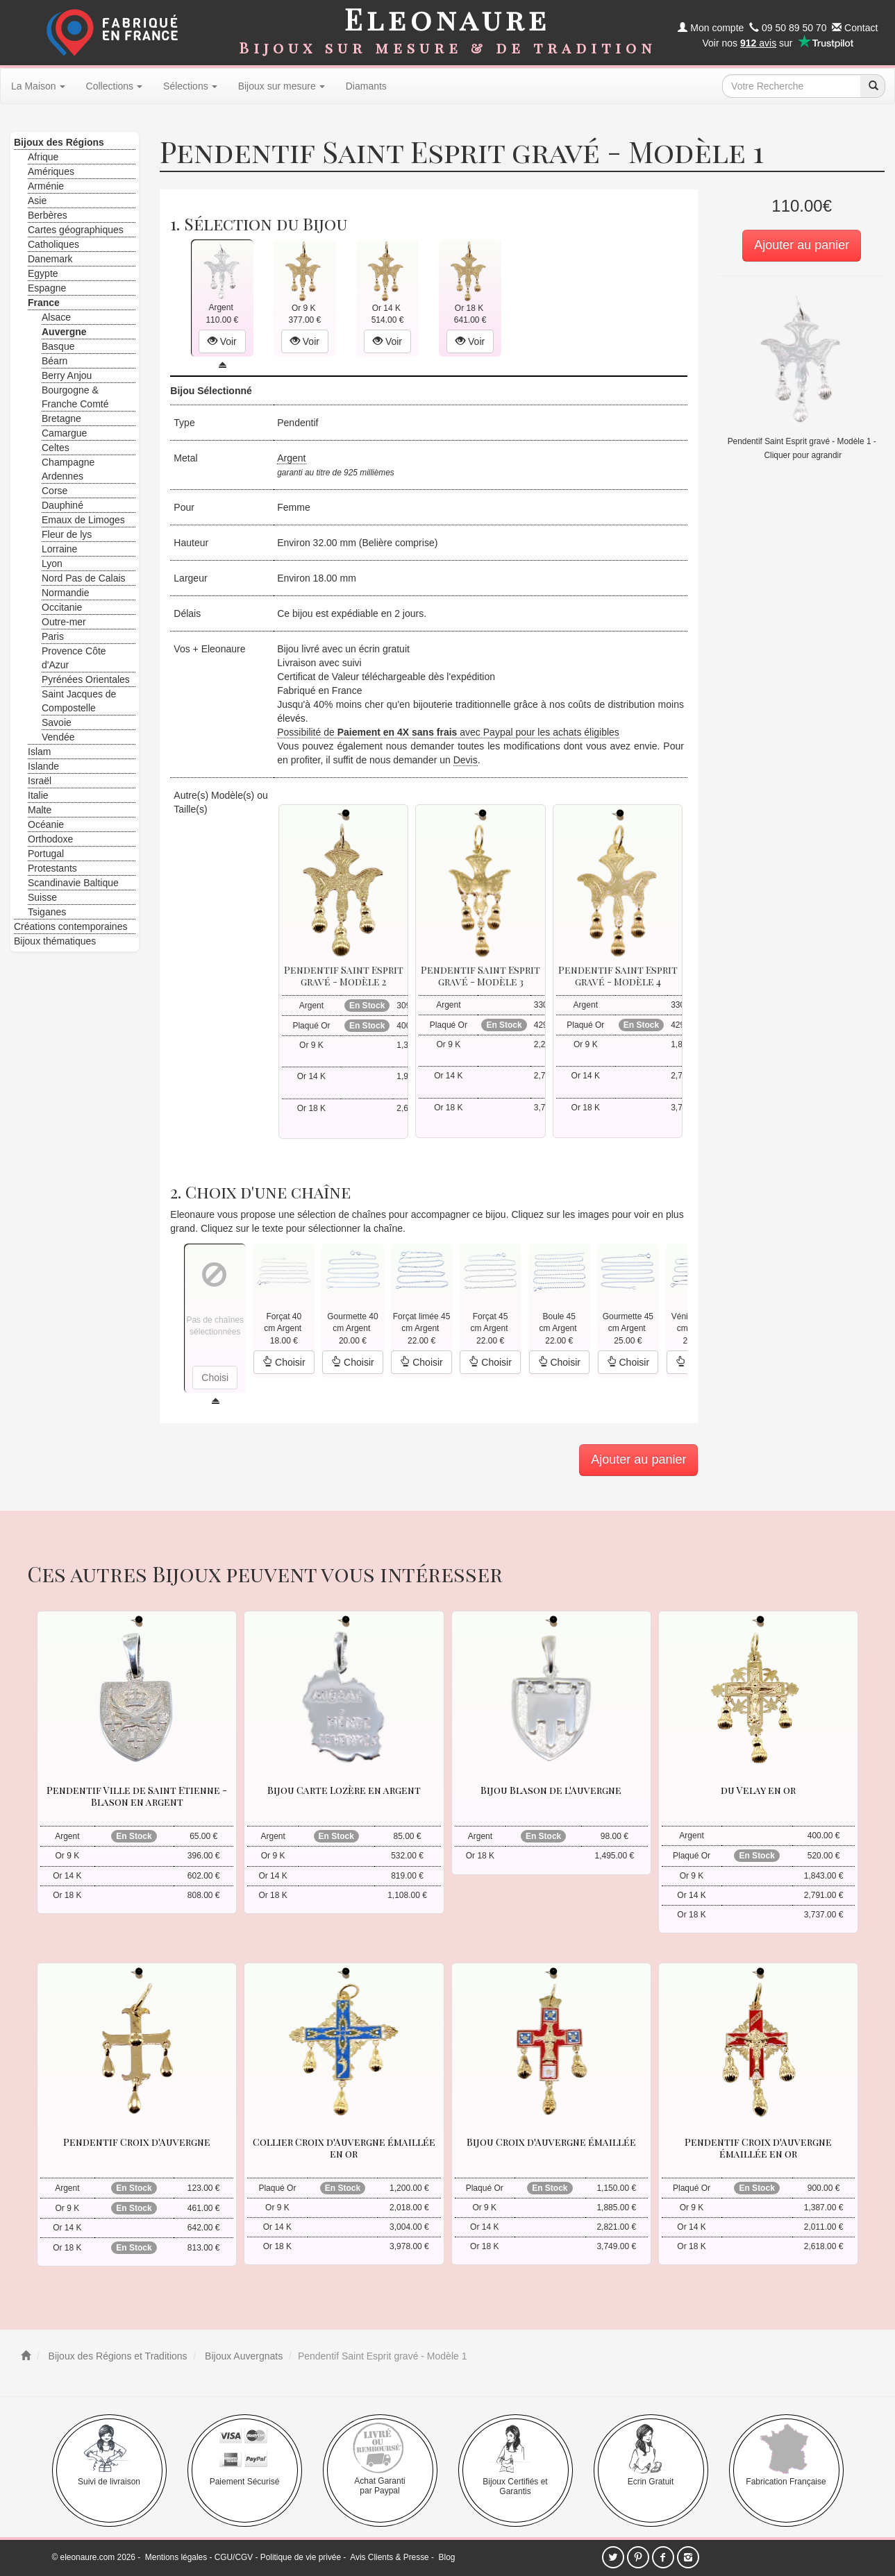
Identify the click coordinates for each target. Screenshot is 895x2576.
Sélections (190, 86)
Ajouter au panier (801, 245)
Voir (222, 341)
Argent (291, 458)
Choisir (283, 1362)
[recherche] (872, 86)
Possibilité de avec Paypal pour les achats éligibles (448, 732)
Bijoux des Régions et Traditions (116, 2356)
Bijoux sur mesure (281, 86)
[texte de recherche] (791, 86)
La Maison (38, 86)
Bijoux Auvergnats (242, 2356)
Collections (114, 86)
